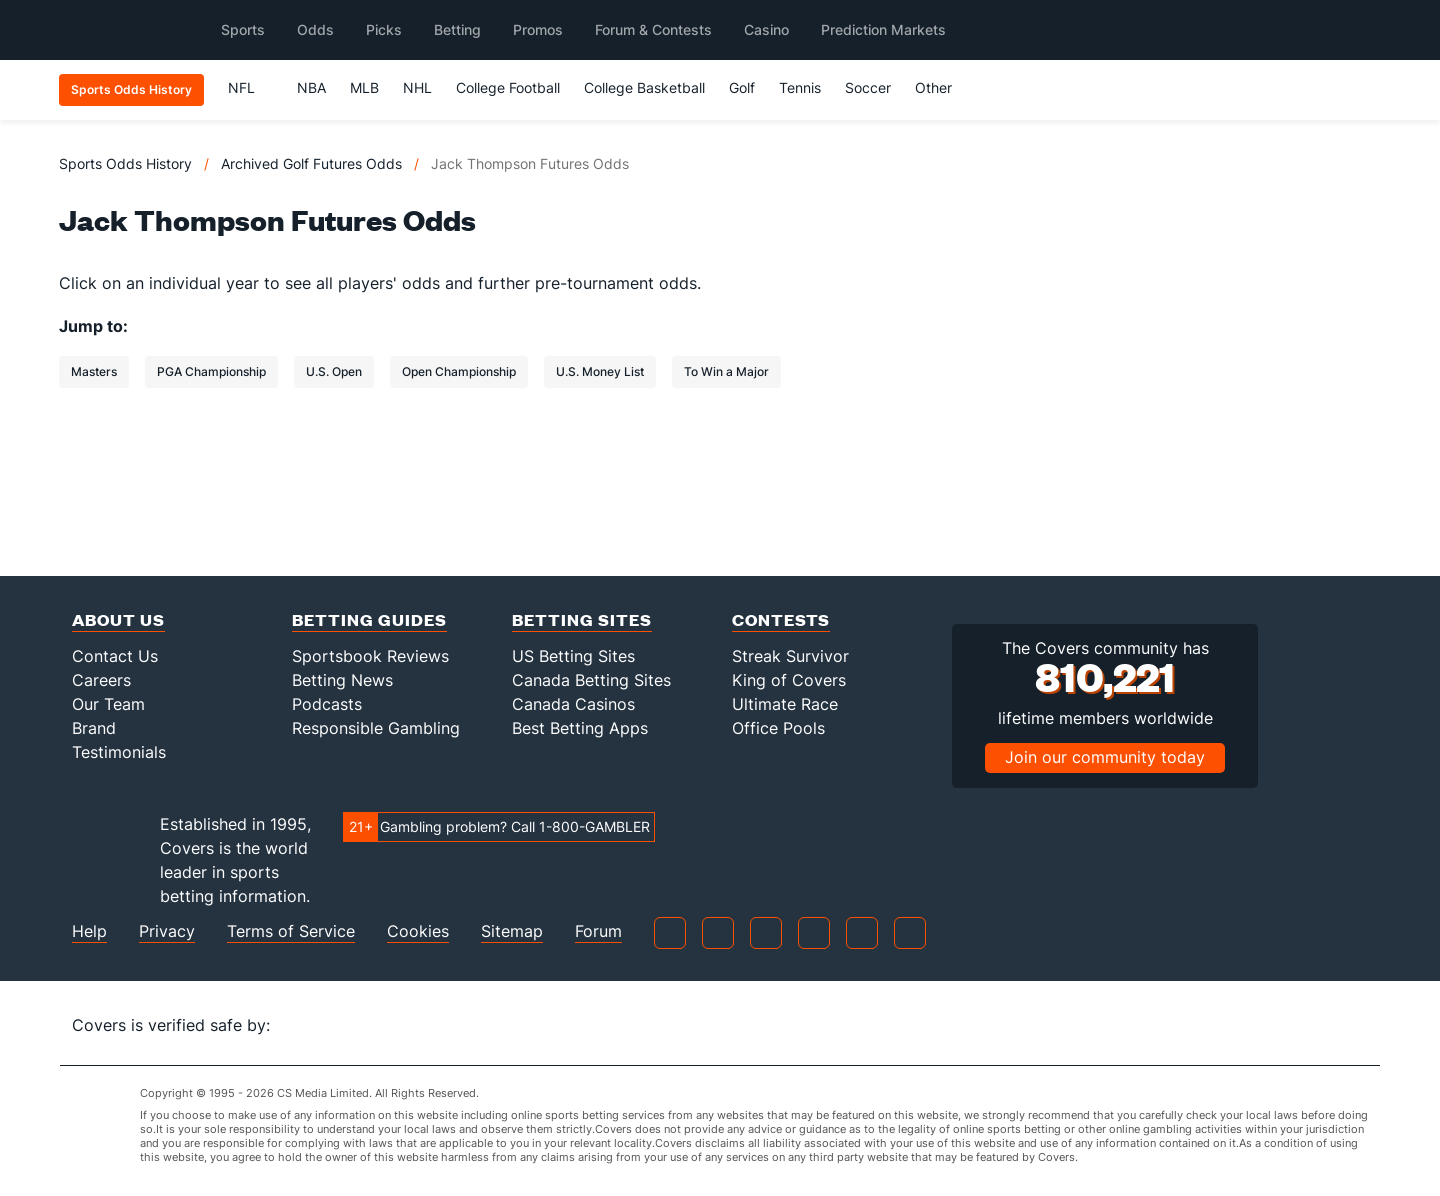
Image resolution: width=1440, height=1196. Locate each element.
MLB (364, 87)
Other (942, 87)
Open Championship (459, 371)
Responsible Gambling (376, 728)
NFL (250, 87)
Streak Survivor (790, 656)
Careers (101, 680)
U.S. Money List (600, 371)
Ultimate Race (785, 704)
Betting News (342, 680)
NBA (311, 87)
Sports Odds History (125, 163)
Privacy (167, 931)
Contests (781, 619)
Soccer (868, 87)
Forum (598, 931)
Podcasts (327, 704)
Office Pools (778, 728)
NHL (417, 87)
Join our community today (1105, 757)
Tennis (800, 87)
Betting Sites (582, 619)
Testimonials (119, 752)
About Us (118, 619)
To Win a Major (726, 371)
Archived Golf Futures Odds (311, 163)
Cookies (418, 931)
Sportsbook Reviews (370, 656)
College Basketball (644, 87)
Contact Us (115, 656)
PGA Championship (211, 371)
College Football (508, 87)
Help (89, 931)
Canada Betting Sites (591, 680)
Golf (742, 87)
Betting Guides (369, 619)
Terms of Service (291, 931)
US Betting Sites (573, 656)
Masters (94, 371)
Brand (94, 728)
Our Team (108, 704)
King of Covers (789, 680)
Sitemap (512, 931)
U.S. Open (334, 371)
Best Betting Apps (580, 728)
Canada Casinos (573, 704)
